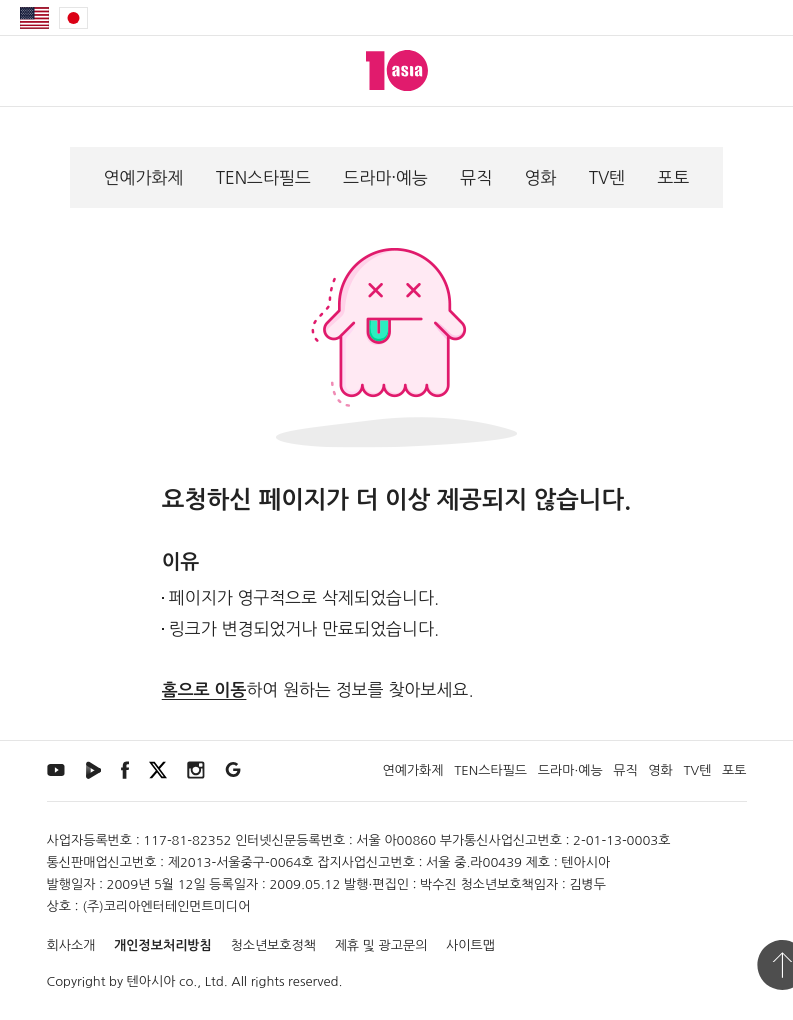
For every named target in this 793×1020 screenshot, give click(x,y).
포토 (673, 177)
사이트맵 (470, 945)
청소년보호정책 (273, 945)
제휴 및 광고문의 (381, 945)
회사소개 (71, 945)
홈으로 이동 (204, 690)
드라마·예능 (385, 177)
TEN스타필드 (263, 177)
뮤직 (476, 177)
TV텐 (607, 177)
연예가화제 (144, 177)
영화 (540, 177)
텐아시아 (151, 981)
